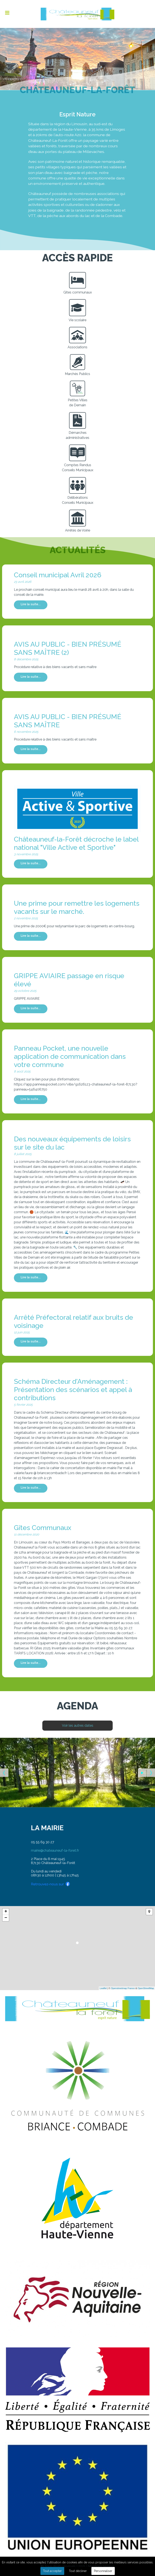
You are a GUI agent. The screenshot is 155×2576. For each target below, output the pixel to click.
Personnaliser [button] (103, 2571)
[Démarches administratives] (77, 433)
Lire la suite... (31, 604)
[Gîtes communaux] (77, 290)
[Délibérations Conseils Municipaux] (77, 498)
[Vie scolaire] (77, 318)
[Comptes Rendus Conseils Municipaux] (77, 465)
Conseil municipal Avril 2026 (57, 575)
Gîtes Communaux (42, 1527)
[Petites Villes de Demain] (77, 400)
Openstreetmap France (123, 1988)
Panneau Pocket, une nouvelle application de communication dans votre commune (70, 1056)
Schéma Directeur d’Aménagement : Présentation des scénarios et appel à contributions (73, 1389)
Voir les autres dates (77, 1725)
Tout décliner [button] (78, 2571)
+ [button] (5, 1912)
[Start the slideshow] (142, 1772)
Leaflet (103, 1988)
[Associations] (77, 345)
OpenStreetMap (146, 1988)
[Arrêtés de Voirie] (77, 528)
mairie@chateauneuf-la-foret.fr (55, 1850)
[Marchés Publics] (77, 371)
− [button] (5, 1918)
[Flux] (77, 14)
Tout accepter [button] (52, 2571)
